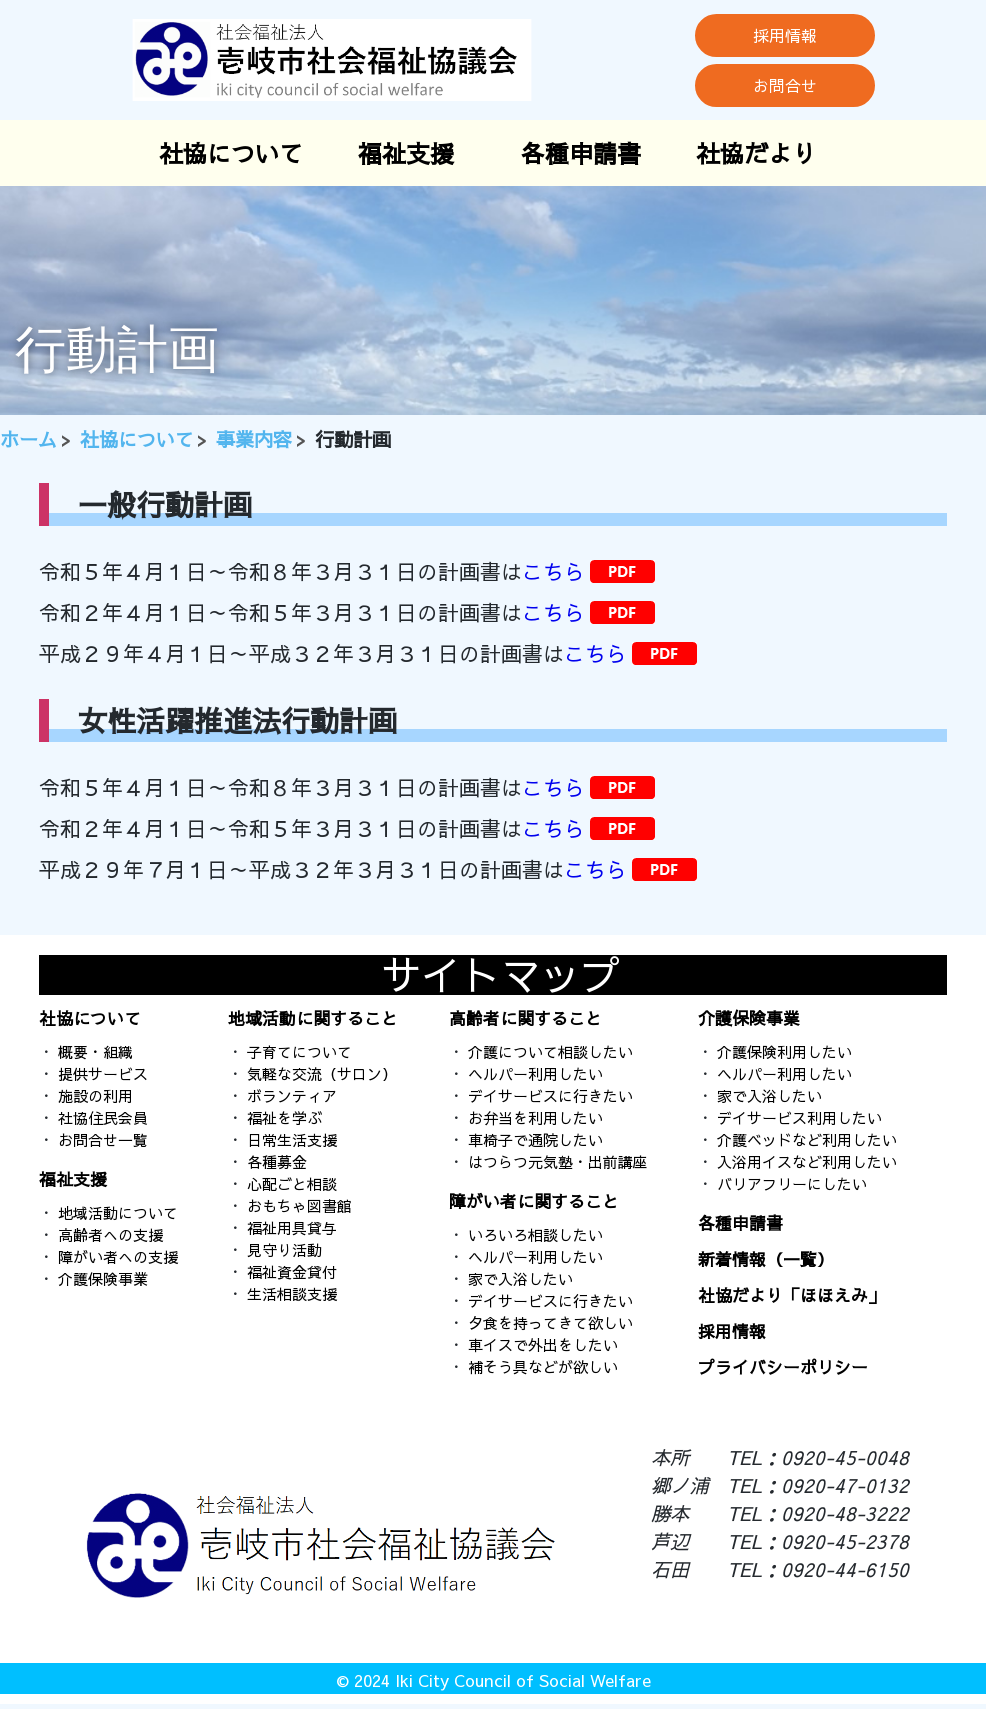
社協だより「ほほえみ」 (791, 1295)
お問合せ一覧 (103, 1139)
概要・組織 (95, 1051)
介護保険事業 (103, 1278)
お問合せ (785, 85)
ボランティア (292, 1095)
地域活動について (118, 1212)
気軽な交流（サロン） (322, 1073)
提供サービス (103, 1073)
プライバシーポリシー (783, 1367)
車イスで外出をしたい (543, 1344)
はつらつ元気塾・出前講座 (558, 1161)
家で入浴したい (520, 1278)
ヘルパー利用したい (535, 1073)
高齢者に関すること (525, 1018)
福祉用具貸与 (292, 1227)
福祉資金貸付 (292, 1271)
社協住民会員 (103, 1117)
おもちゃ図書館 (299, 1205)
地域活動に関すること (313, 1018)
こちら (553, 571)
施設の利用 (95, 1095)
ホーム (28, 439)
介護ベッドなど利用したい (807, 1139)
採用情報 (785, 35)
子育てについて (299, 1051)
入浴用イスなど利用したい (807, 1161)
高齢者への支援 (110, 1234)
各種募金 (277, 1161)
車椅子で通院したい (535, 1139)
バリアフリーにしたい (792, 1183)
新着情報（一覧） (766, 1259)
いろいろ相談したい (535, 1234)
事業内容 (254, 439)
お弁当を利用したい (535, 1117)
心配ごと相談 (292, 1183)
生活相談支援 (292, 1293)
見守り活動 (284, 1249)
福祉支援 (406, 153)
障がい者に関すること (534, 1201)
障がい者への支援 (118, 1256)
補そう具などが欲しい (543, 1366)
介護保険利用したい (784, 1051)
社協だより (756, 153)
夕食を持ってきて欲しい (550, 1322)
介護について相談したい (550, 1051)
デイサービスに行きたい (550, 1095)
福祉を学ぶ (284, 1117)
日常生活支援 (292, 1139)
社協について (231, 153)
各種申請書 (581, 153)
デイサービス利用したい (799, 1117)
